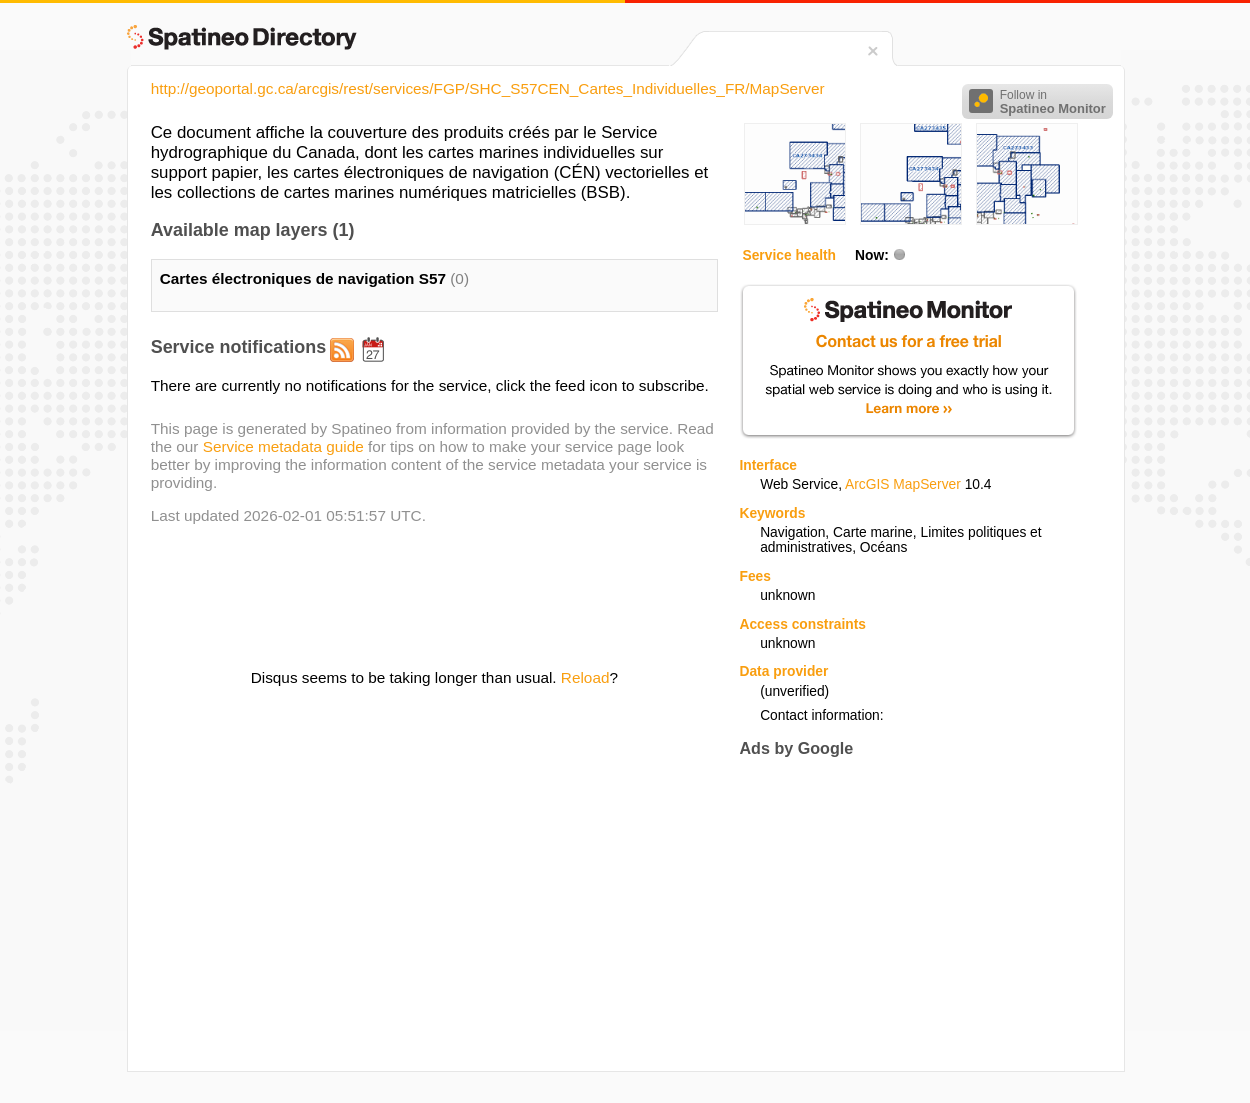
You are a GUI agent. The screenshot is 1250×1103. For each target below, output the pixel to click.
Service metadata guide (283, 446)
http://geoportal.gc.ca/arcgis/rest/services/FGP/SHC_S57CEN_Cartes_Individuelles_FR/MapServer (488, 88)
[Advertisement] (907, 914)
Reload (585, 677)
